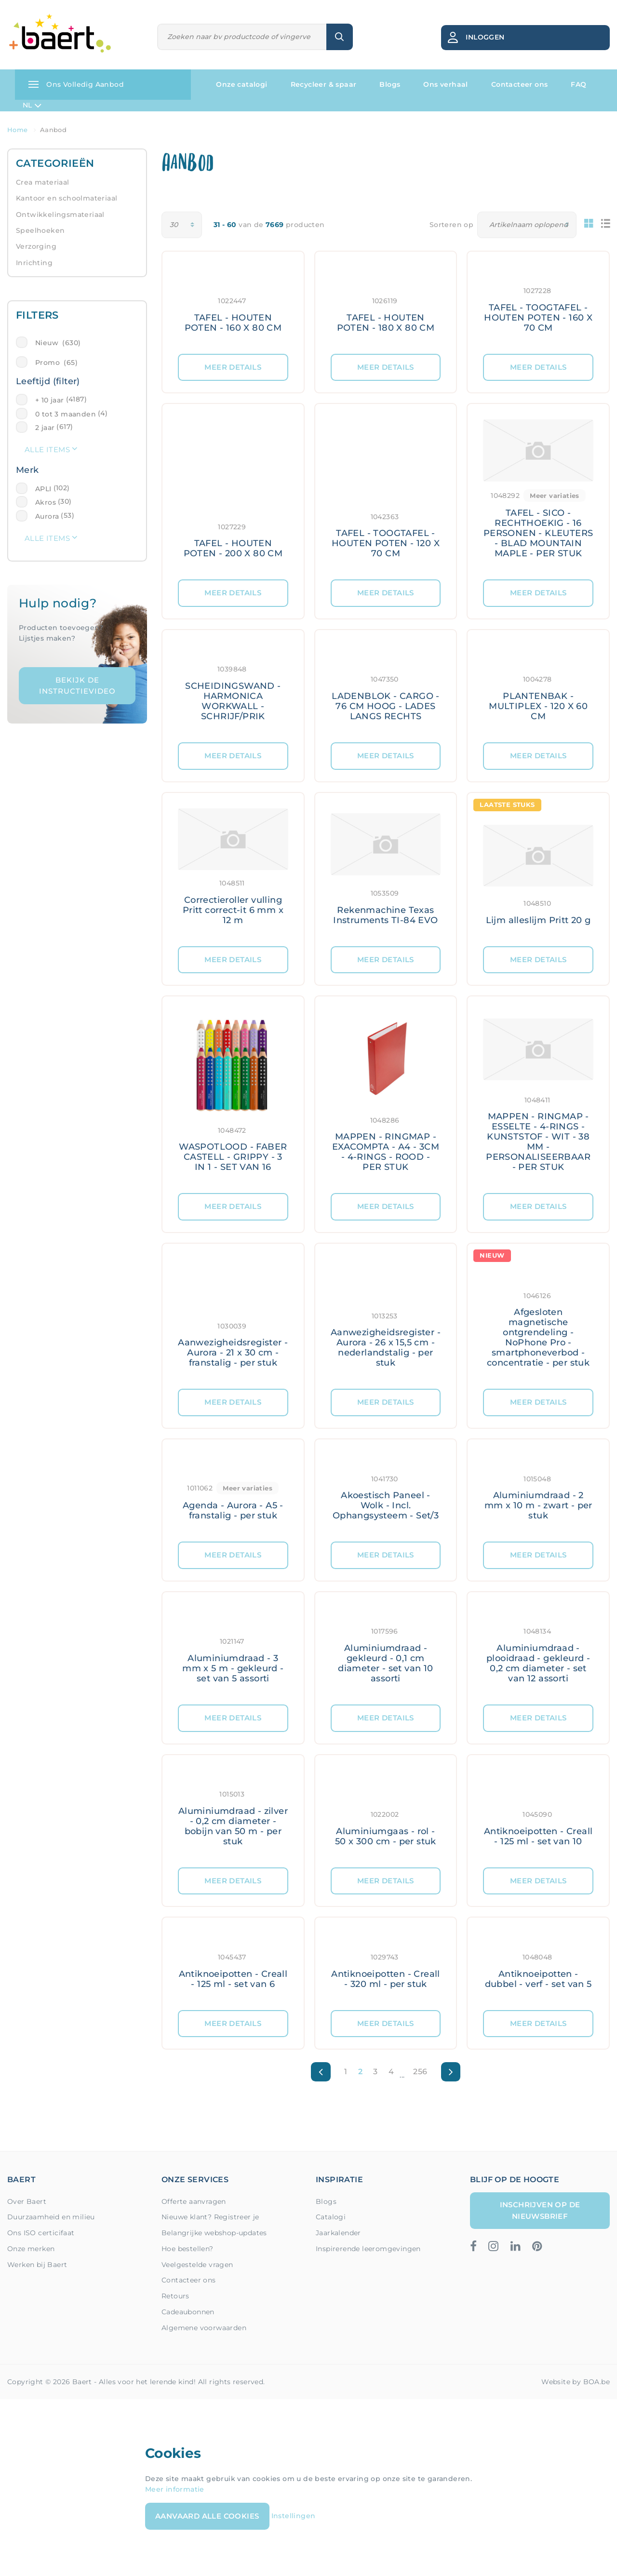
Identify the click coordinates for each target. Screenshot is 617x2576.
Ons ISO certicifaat (41, 2232)
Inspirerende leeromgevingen (368, 2248)
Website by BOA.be (575, 2381)
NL (32, 105)
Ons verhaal (445, 84)
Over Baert (26, 2201)
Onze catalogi (241, 84)
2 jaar (44, 427)
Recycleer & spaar (324, 84)
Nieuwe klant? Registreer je (210, 2217)
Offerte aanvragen (193, 2201)
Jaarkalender (338, 2232)
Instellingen (293, 2515)
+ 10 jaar (49, 400)
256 (420, 2071)
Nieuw (57, 342)
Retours (175, 2296)
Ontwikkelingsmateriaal (60, 214)
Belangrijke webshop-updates (214, 2232)
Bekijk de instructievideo (77, 685)
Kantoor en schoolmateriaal (66, 198)
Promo (56, 362)
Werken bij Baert (37, 2264)
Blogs (389, 84)
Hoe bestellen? (187, 2248)
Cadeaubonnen (188, 2312)
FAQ (578, 84)
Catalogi (331, 2217)
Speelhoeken (40, 230)
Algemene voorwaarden (203, 2327)
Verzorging (36, 246)
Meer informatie (174, 2489)
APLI (43, 488)
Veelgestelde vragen (197, 2264)
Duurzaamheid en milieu (51, 2217)
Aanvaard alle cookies (207, 2516)
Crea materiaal (42, 182)
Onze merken (30, 2248)
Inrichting (34, 262)
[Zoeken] (242, 37)
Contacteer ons (519, 84)
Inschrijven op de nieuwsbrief (540, 2210)
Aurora (47, 516)
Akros (45, 502)
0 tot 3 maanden (65, 414)
